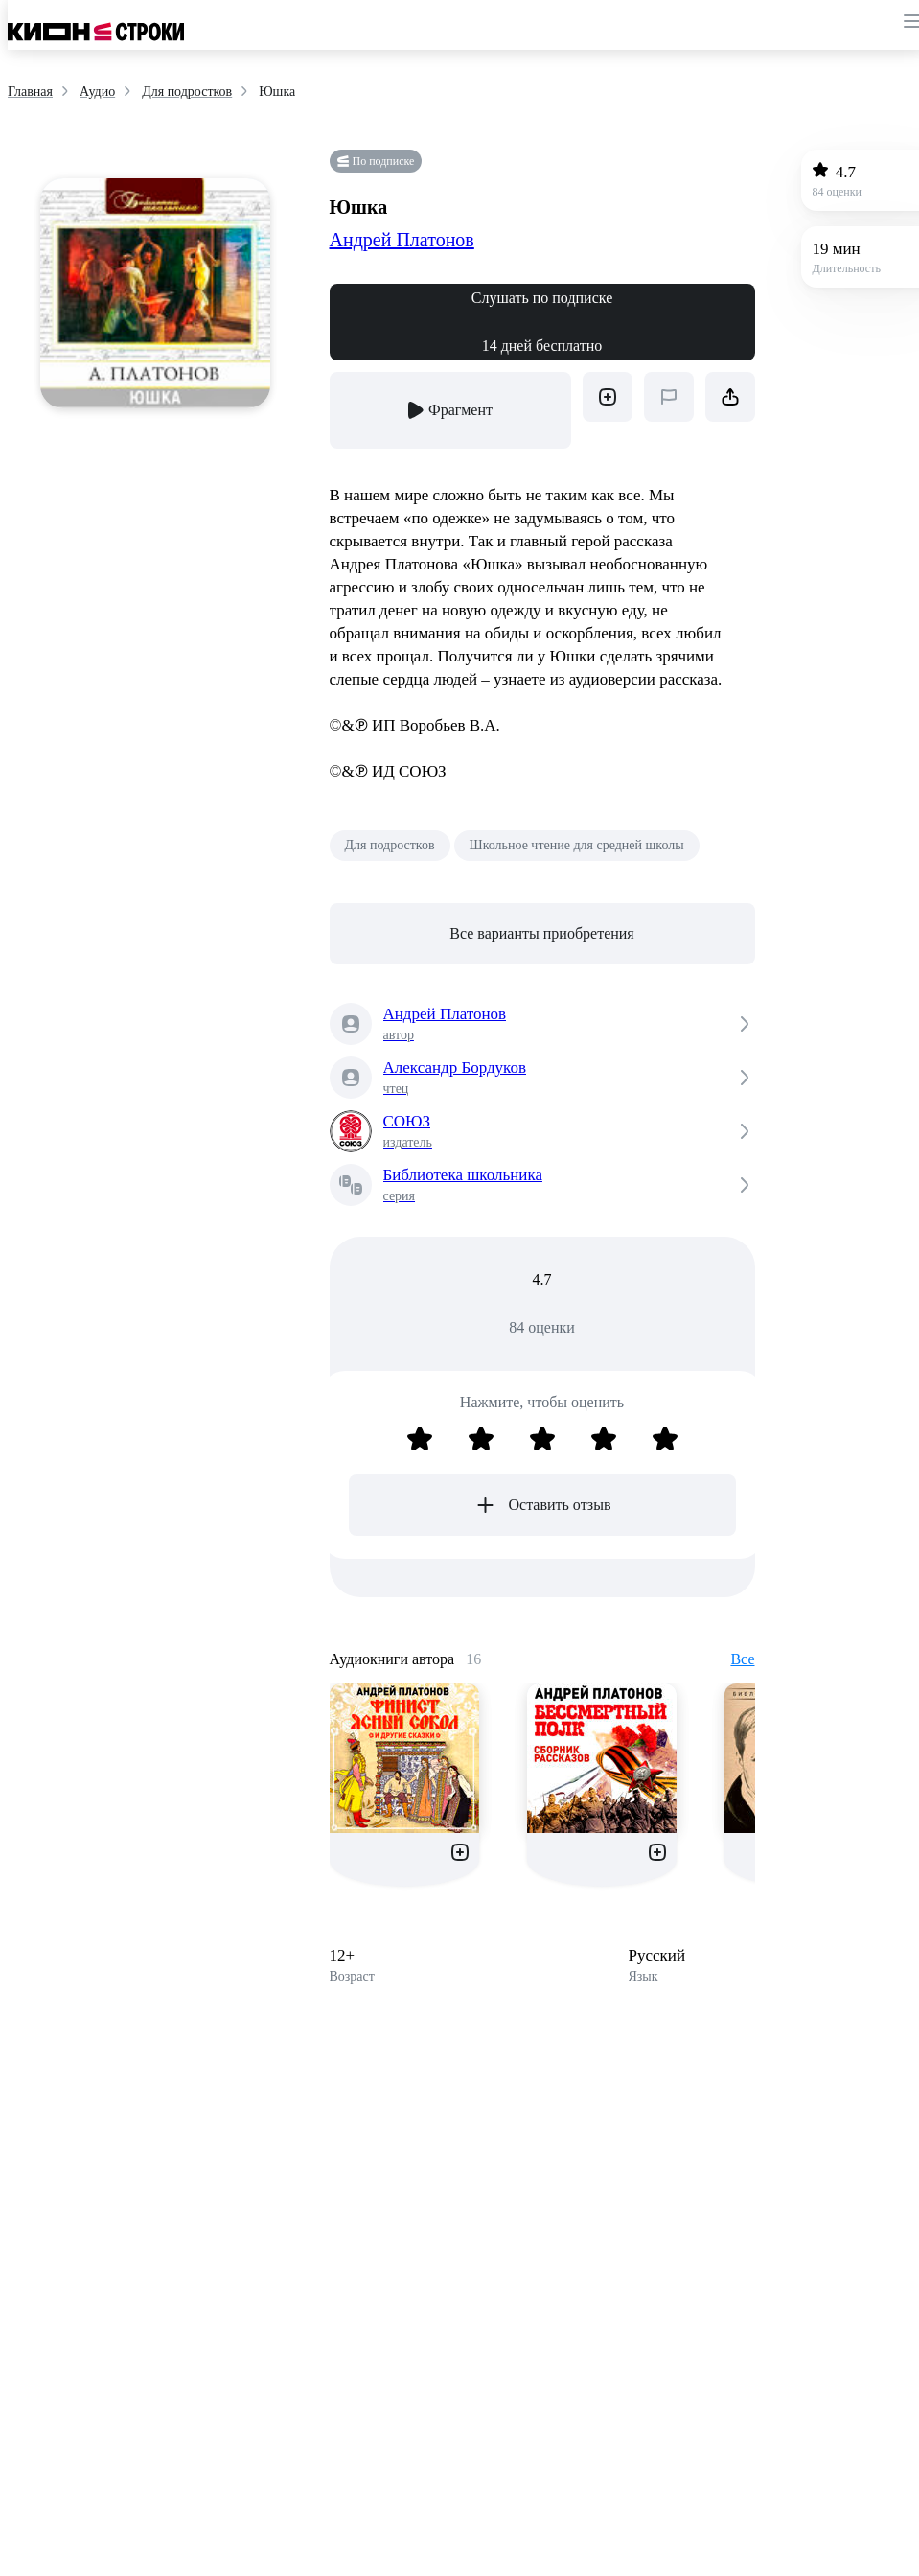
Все (742, 1659)
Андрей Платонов (402, 239)
